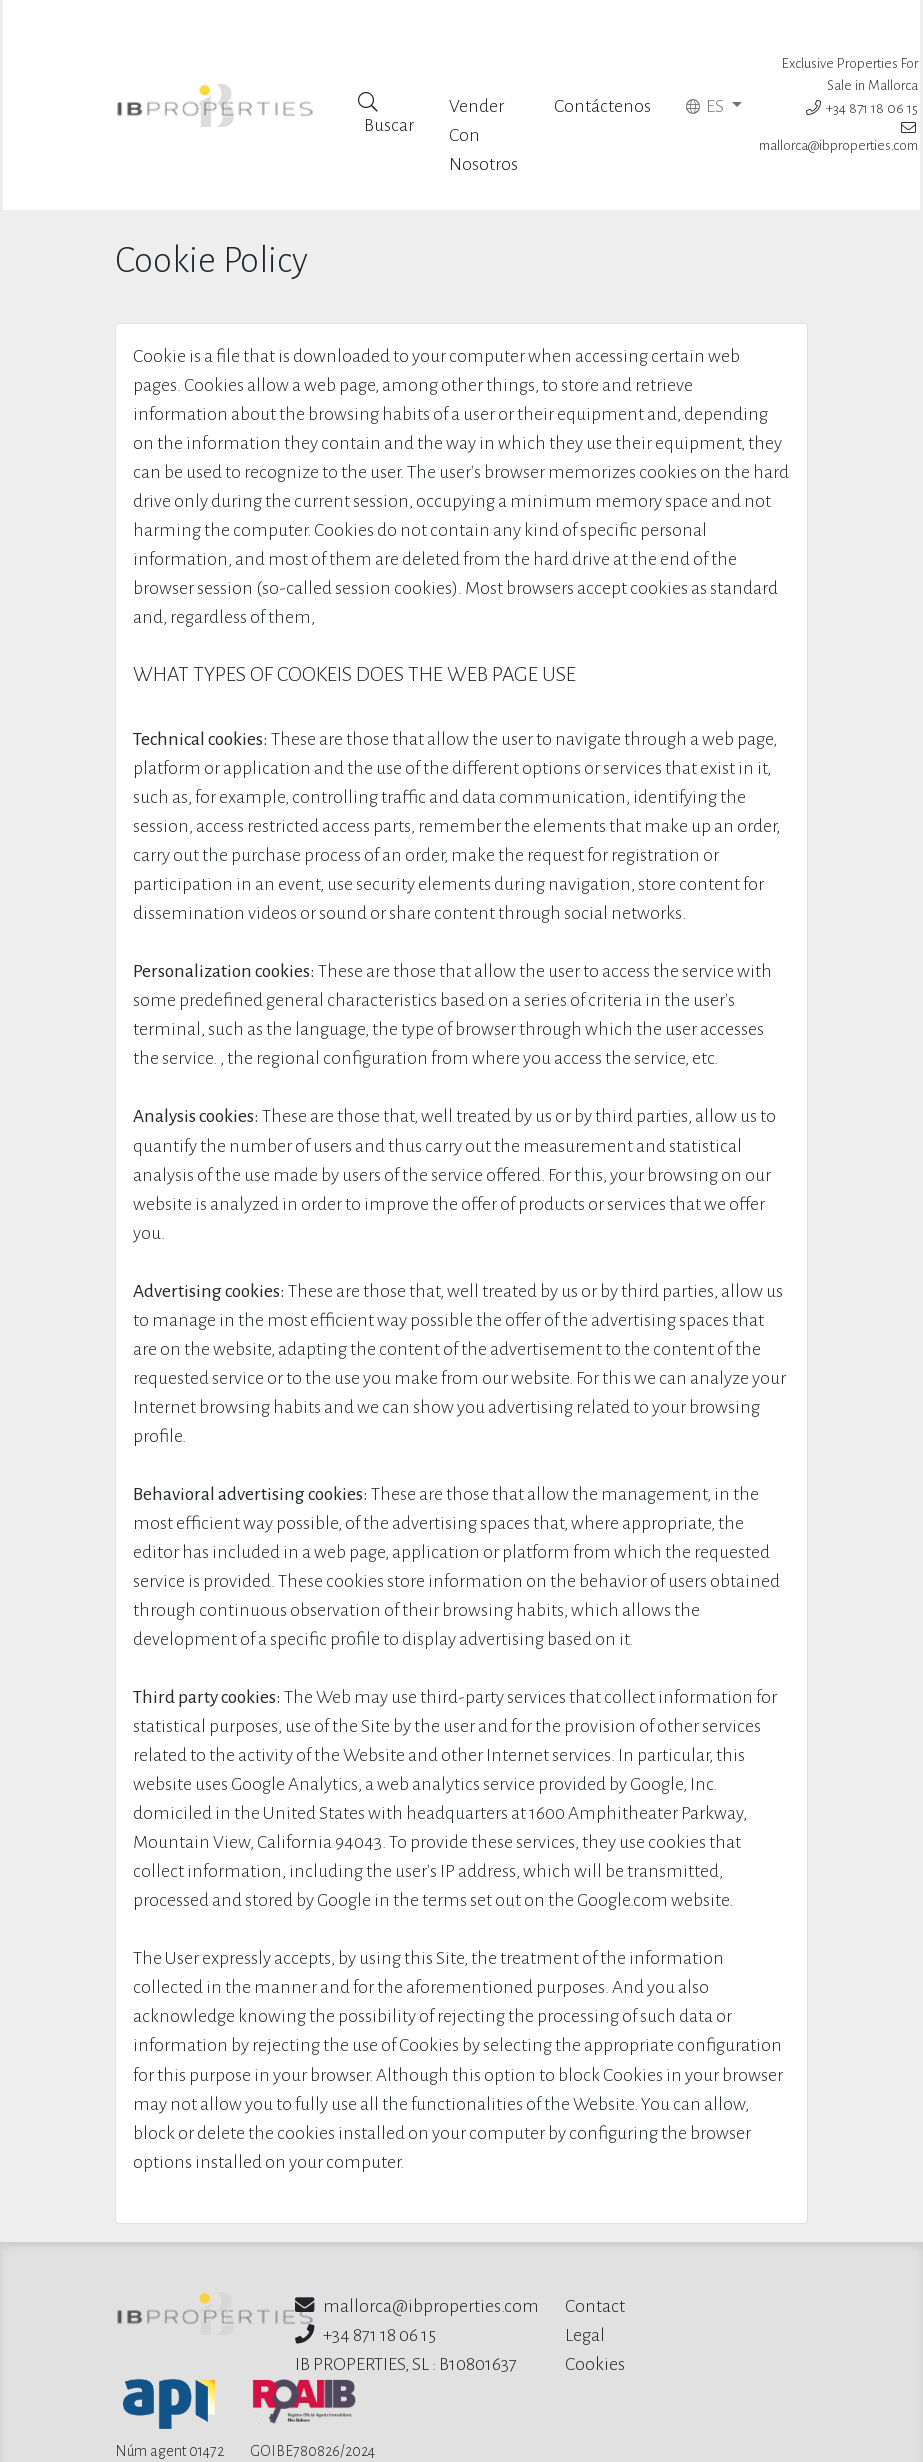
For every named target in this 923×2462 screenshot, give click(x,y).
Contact (595, 2255)
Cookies (595, 2313)
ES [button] (706, 55)
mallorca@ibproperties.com (417, 2255)
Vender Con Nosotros (484, 84)
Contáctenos (602, 55)
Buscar (387, 62)
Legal (585, 2284)
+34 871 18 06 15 (862, 82)
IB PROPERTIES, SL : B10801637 (406, 2313)
